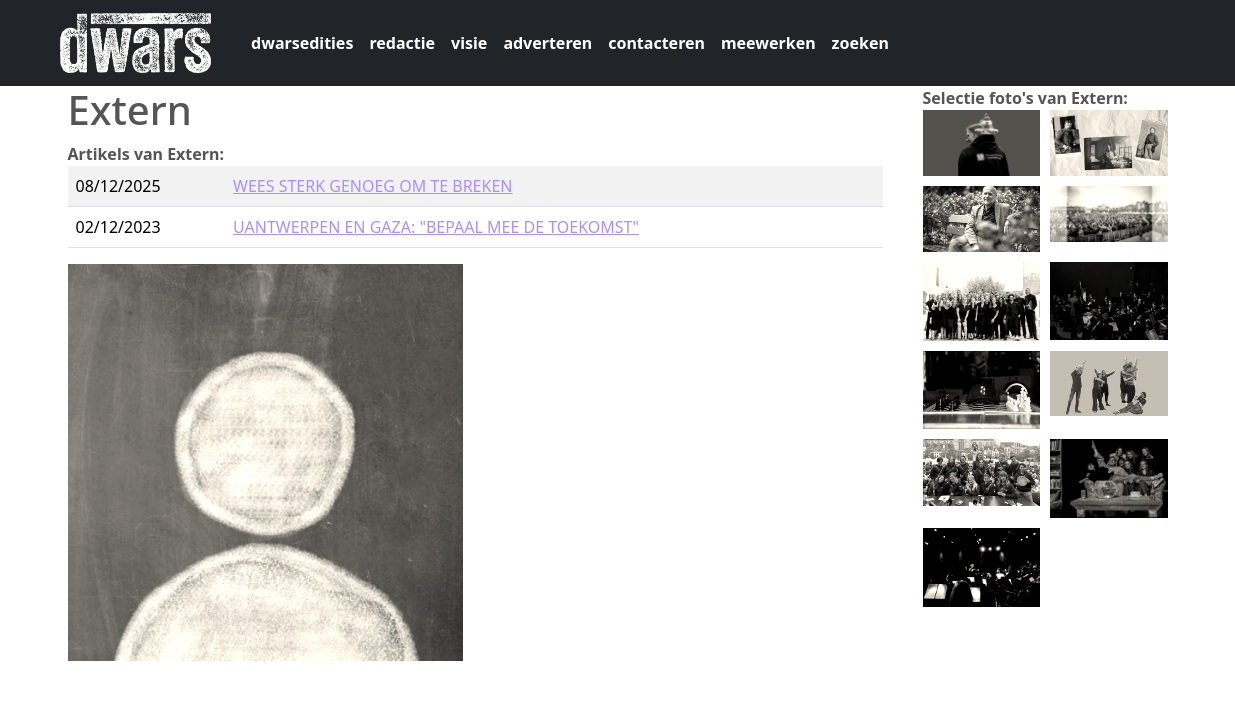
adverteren (547, 43)
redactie (402, 43)
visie (469, 43)
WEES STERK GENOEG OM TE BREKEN (372, 186)
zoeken (860, 43)
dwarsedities (302, 43)
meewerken (768, 43)
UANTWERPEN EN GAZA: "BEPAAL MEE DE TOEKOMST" (436, 227)
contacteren (656, 43)
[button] (982, 141)
